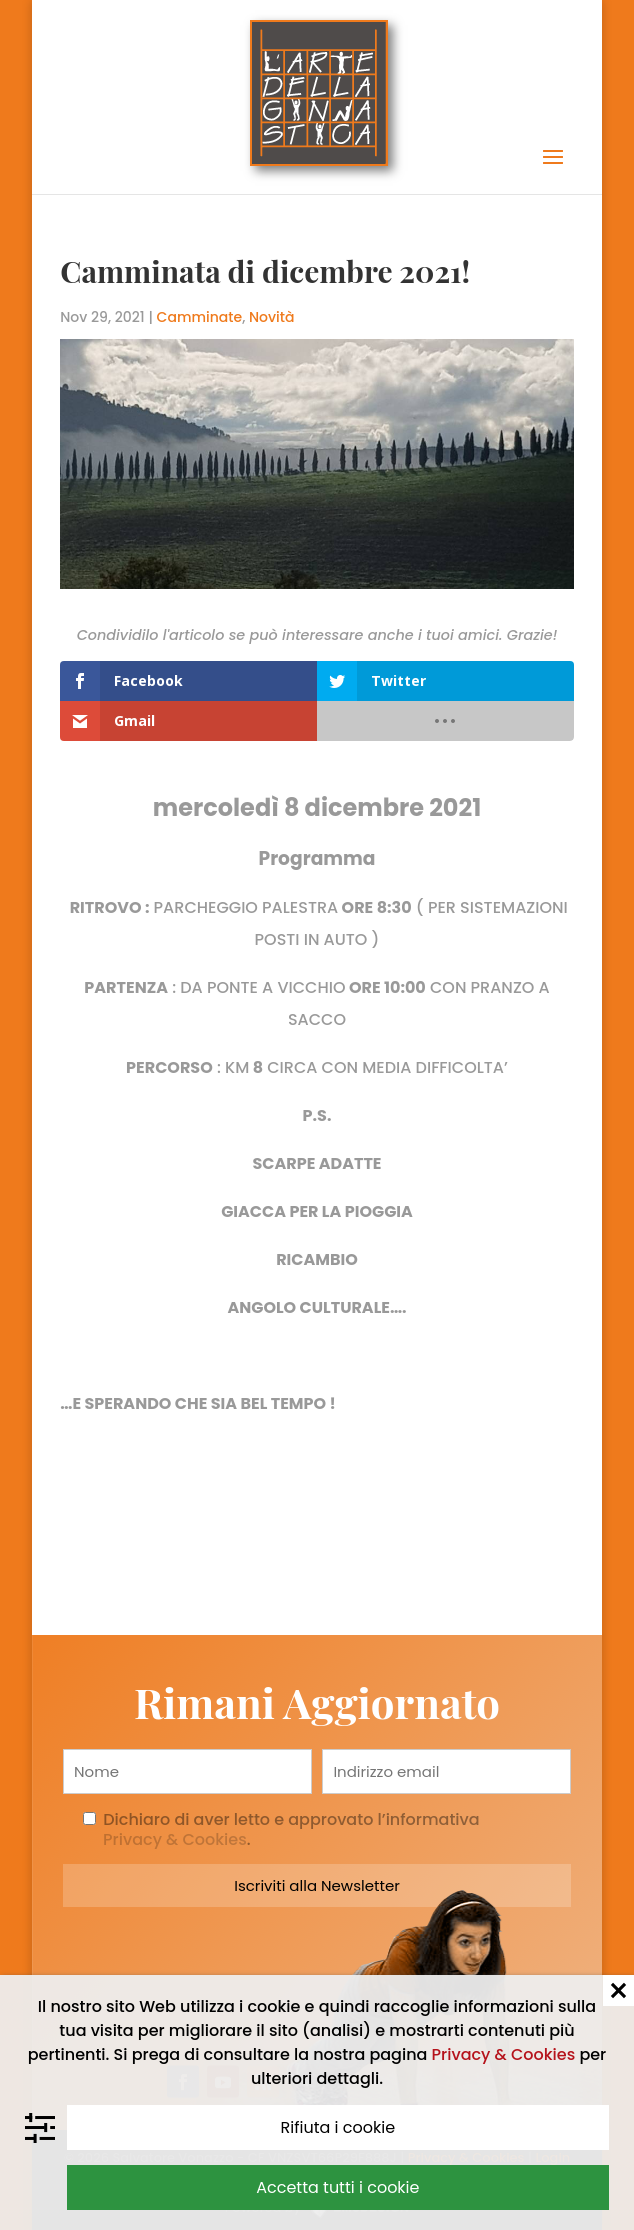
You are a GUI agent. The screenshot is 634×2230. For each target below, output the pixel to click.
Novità (272, 317)
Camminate (200, 317)
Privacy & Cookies (504, 2054)
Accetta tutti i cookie (337, 2187)
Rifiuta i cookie (338, 2127)
